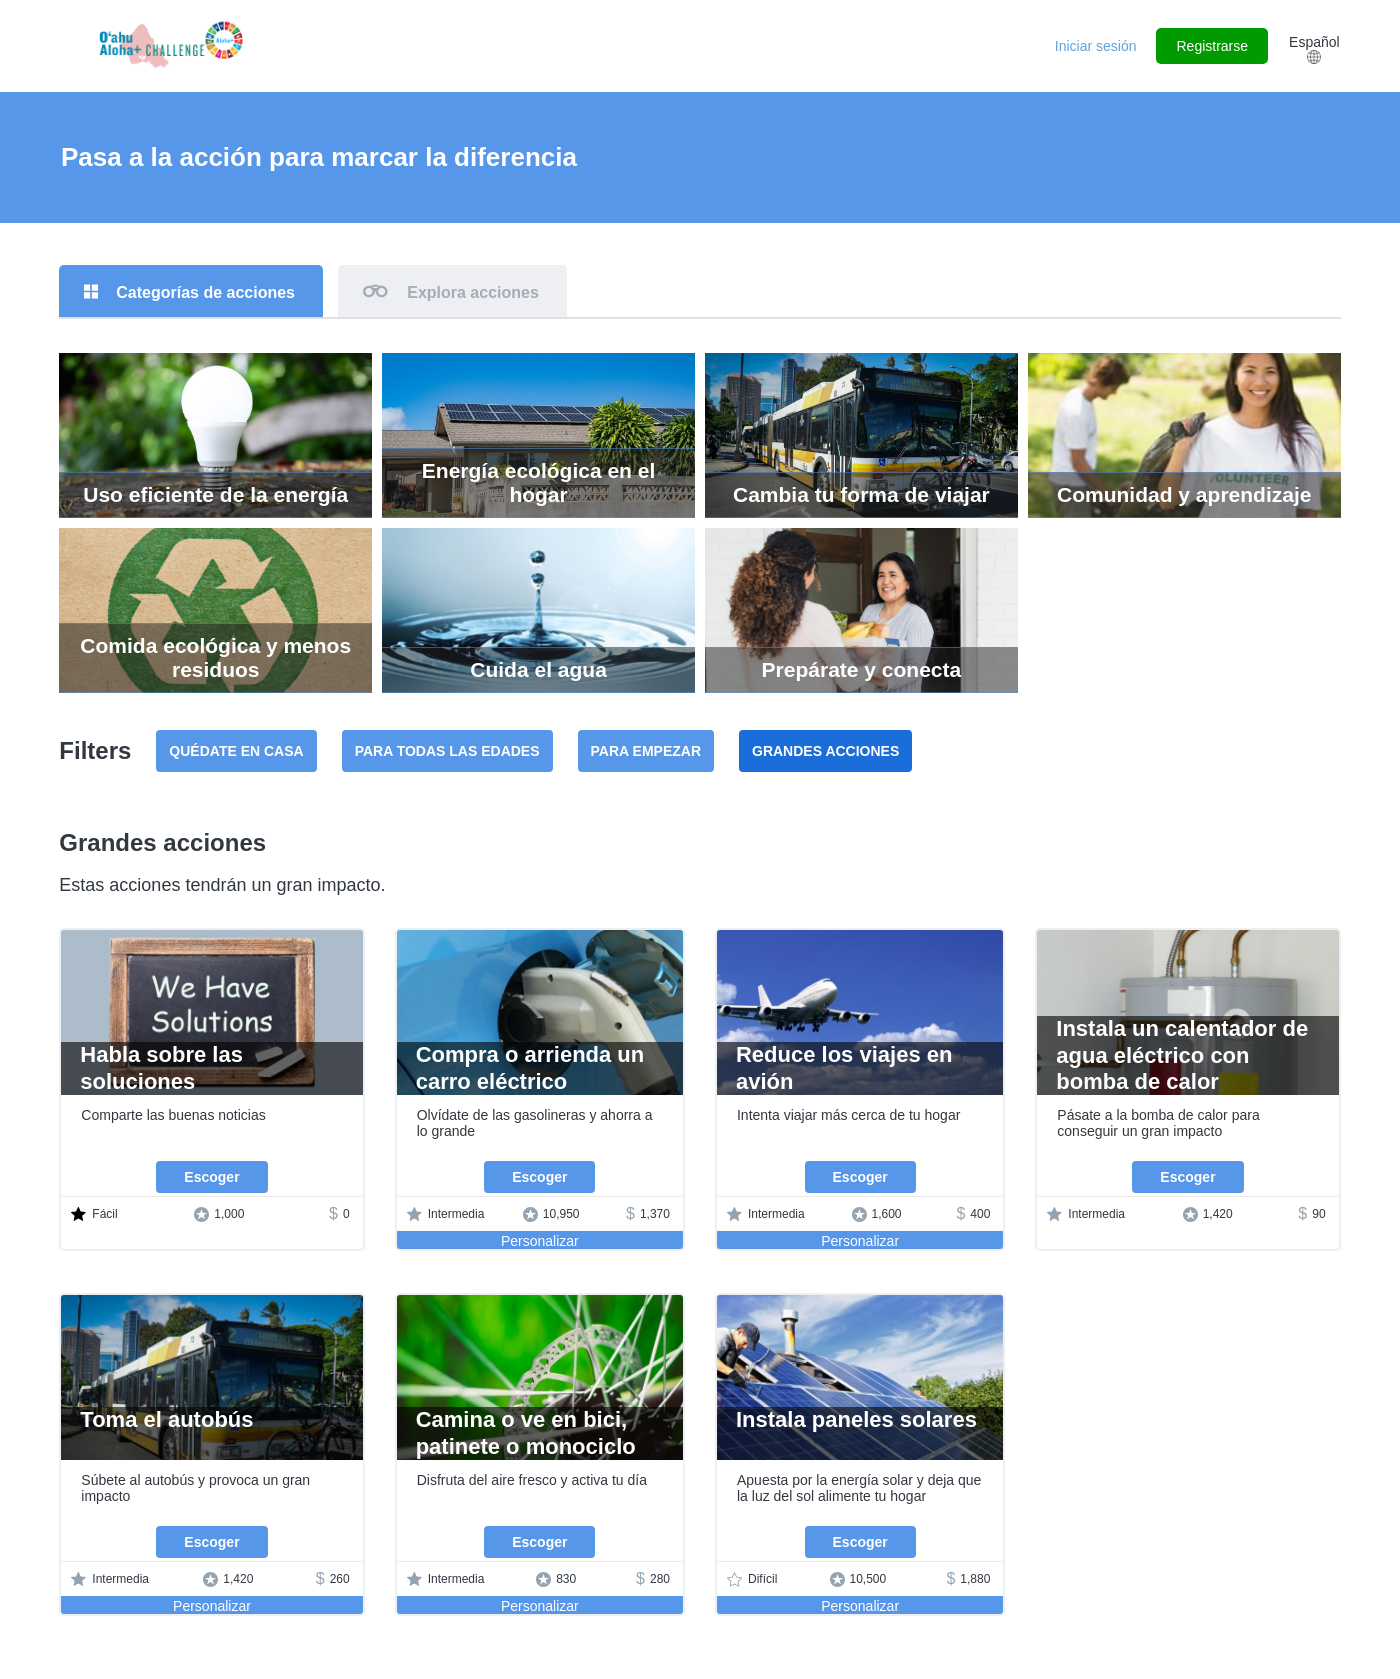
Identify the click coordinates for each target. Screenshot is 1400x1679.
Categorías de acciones (206, 292)
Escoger (211, 1178)
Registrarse (1212, 46)
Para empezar (646, 752)
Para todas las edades (447, 752)
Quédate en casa (236, 752)
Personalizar (540, 1242)
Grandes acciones (825, 752)
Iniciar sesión (1096, 46)
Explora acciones (476, 292)
